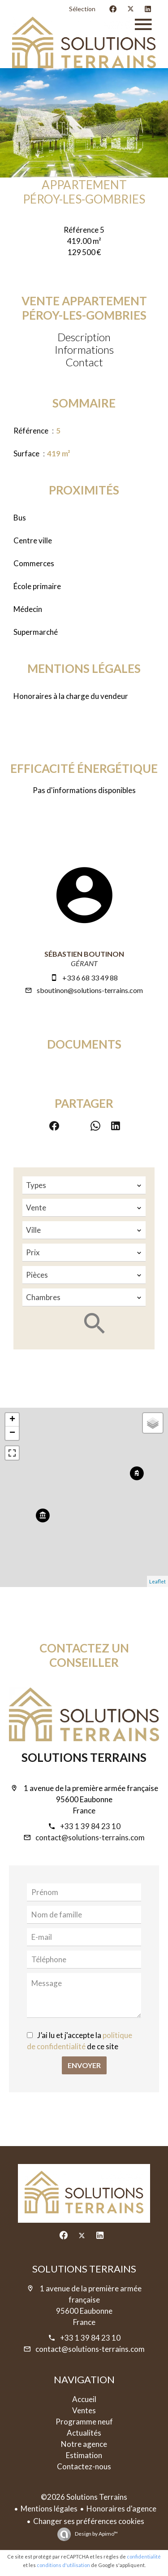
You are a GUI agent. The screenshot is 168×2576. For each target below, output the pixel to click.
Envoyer (84, 2065)
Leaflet (157, 1581)
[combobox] (84, 1185)
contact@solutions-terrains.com (90, 1837)
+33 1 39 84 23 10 (90, 1826)
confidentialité (144, 2556)
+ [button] (12, 1420)
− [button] (12, 1433)
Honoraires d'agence (121, 2508)
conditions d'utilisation (63, 2565)
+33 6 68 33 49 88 (90, 977)
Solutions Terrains (84, 1757)
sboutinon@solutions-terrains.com (90, 990)
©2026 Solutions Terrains (84, 2497)
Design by (96, 2533)
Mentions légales (49, 2508)
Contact (84, 362)
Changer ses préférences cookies (88, 2521)
